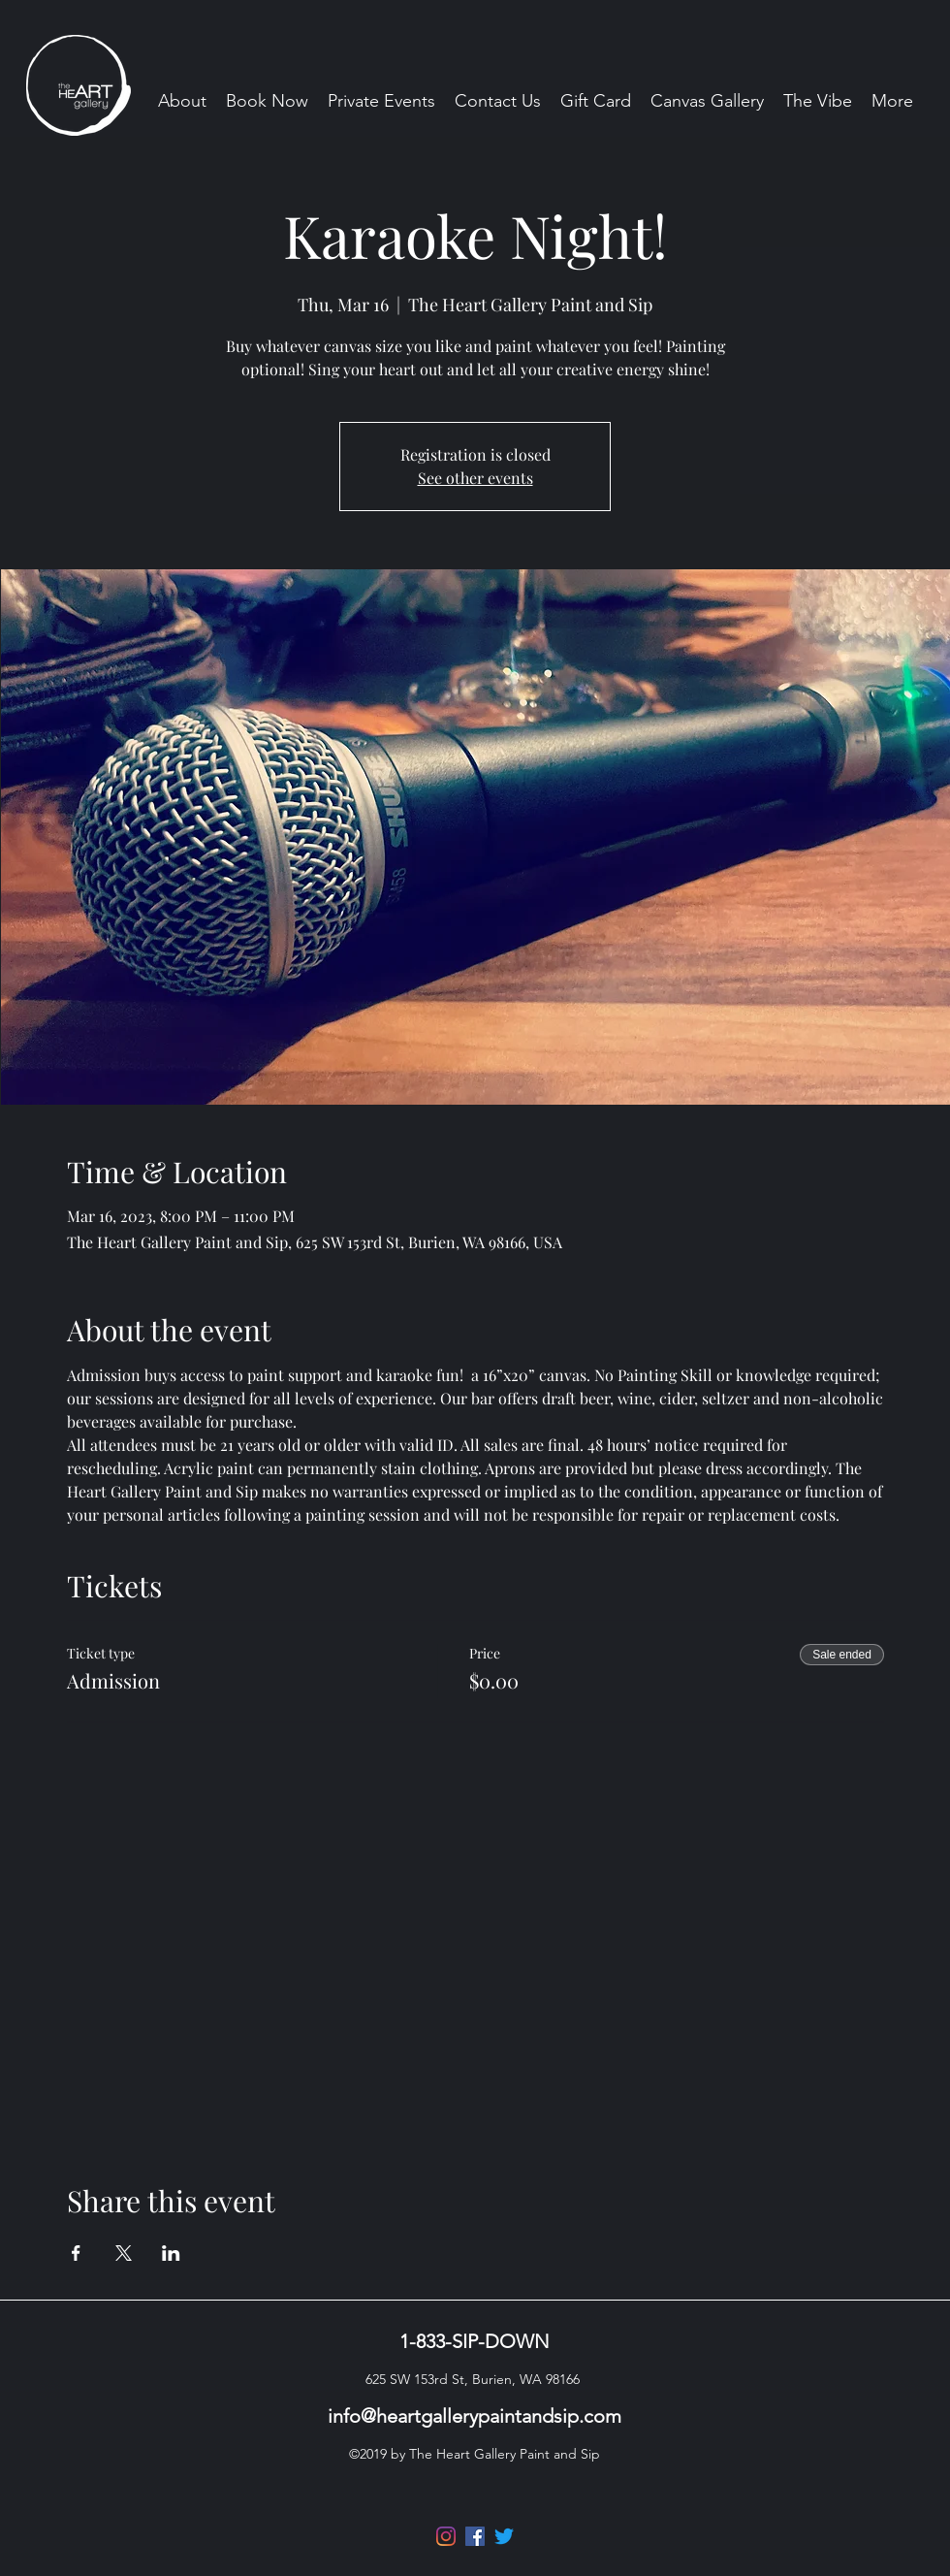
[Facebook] (475, 2536)
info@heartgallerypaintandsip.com (474, 2416)
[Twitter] (504, 2536)
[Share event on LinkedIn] (171, 2253)
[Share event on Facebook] (76, 2253)
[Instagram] (446, 2536)
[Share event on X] (123, 2253)
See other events (475, 477)
